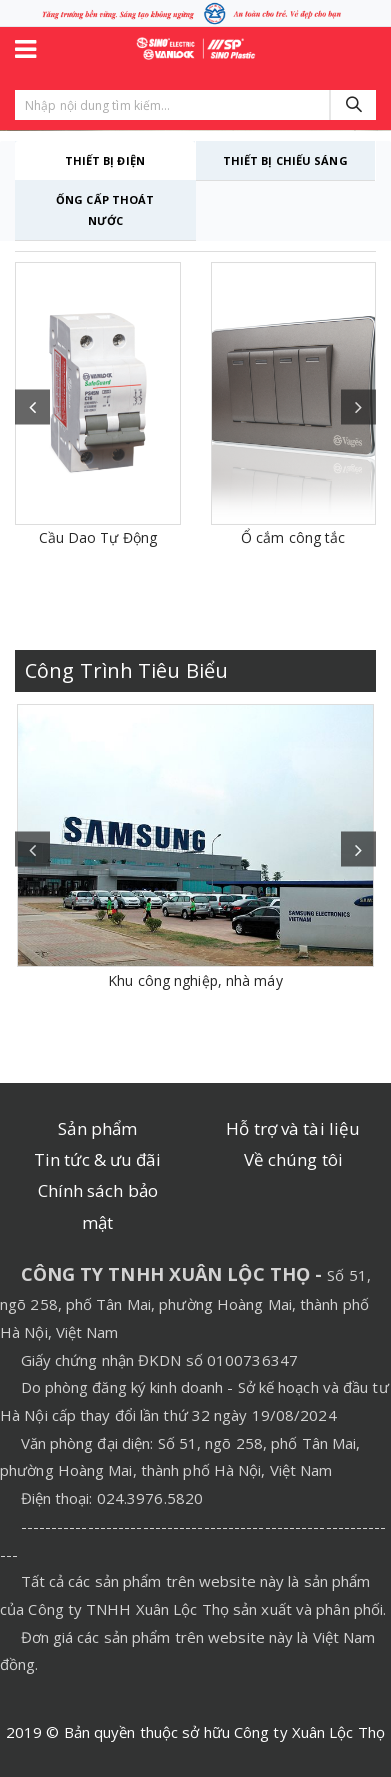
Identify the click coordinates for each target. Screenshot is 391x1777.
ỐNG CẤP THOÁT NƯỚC (105, 209)
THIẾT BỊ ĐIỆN (105, 160)
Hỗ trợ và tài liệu (293, 1128)
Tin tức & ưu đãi (98, 1159)
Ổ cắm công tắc (293, 537)
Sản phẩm (97, 1128)
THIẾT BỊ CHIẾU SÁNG (285, 160)
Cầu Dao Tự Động (98, 537)
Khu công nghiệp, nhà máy (195, 980)
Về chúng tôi (293, 1159)
